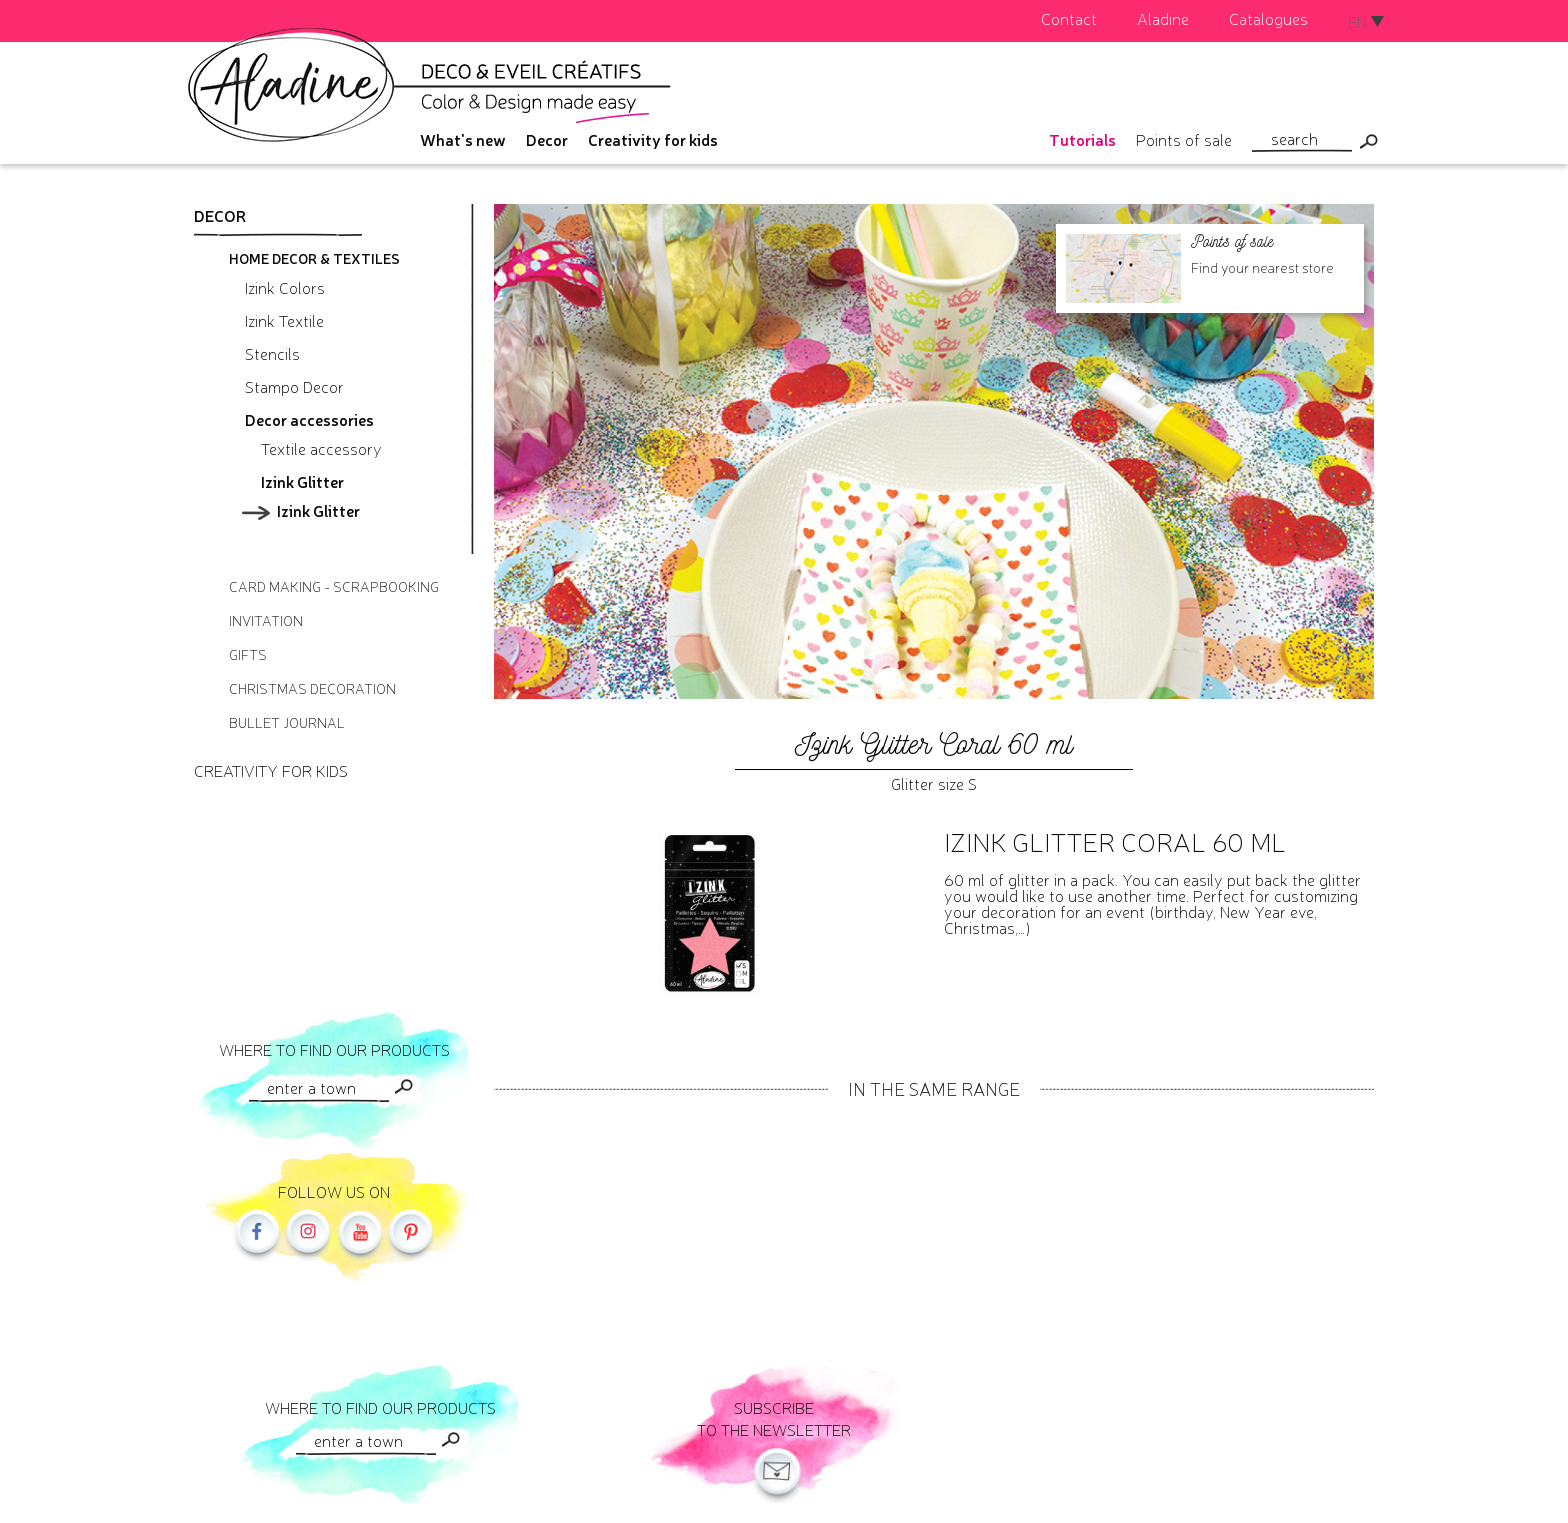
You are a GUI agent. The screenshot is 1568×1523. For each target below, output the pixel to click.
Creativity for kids (653, 139)
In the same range (934, 1088)
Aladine (1163, 18)
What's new (463, 139)
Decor (547, 139)
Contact (1069, 18)
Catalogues (1268, 18)
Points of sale (1184, 139)
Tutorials (1082, 139)
